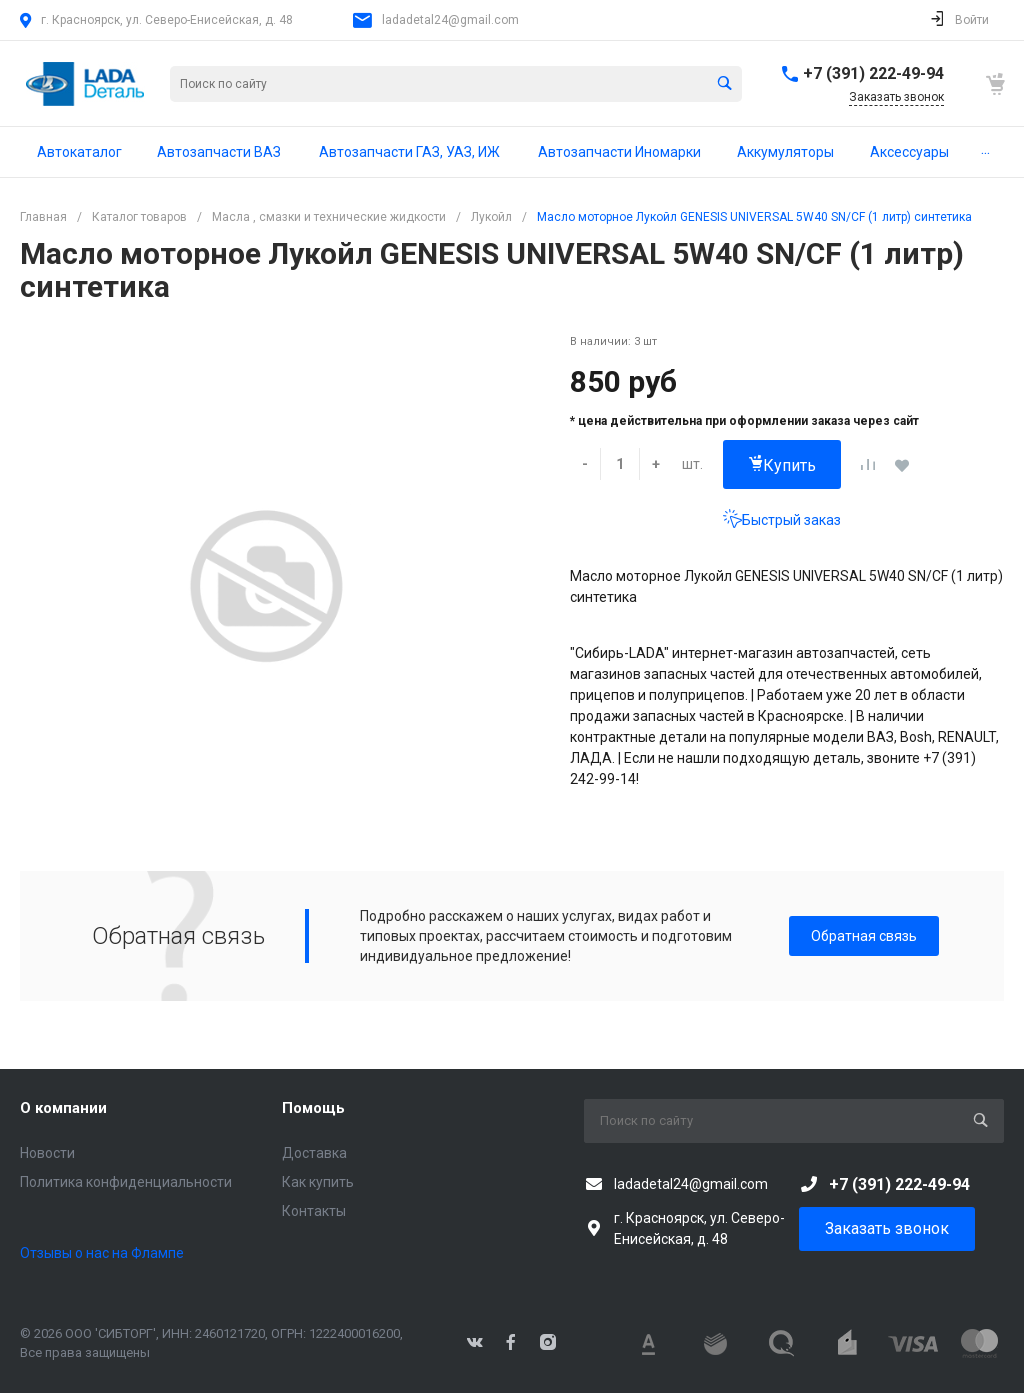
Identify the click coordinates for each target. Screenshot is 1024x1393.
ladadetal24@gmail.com (450, 20)
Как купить (318, 1182)
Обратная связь (864, 936)
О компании (63, 1108)
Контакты (314, 1211)
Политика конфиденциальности (126, 1182)
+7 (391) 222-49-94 (873, 73)
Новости (47, 1153)
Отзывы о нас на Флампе (102, 1253)
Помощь (313, 1108)
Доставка (314, 1153)
